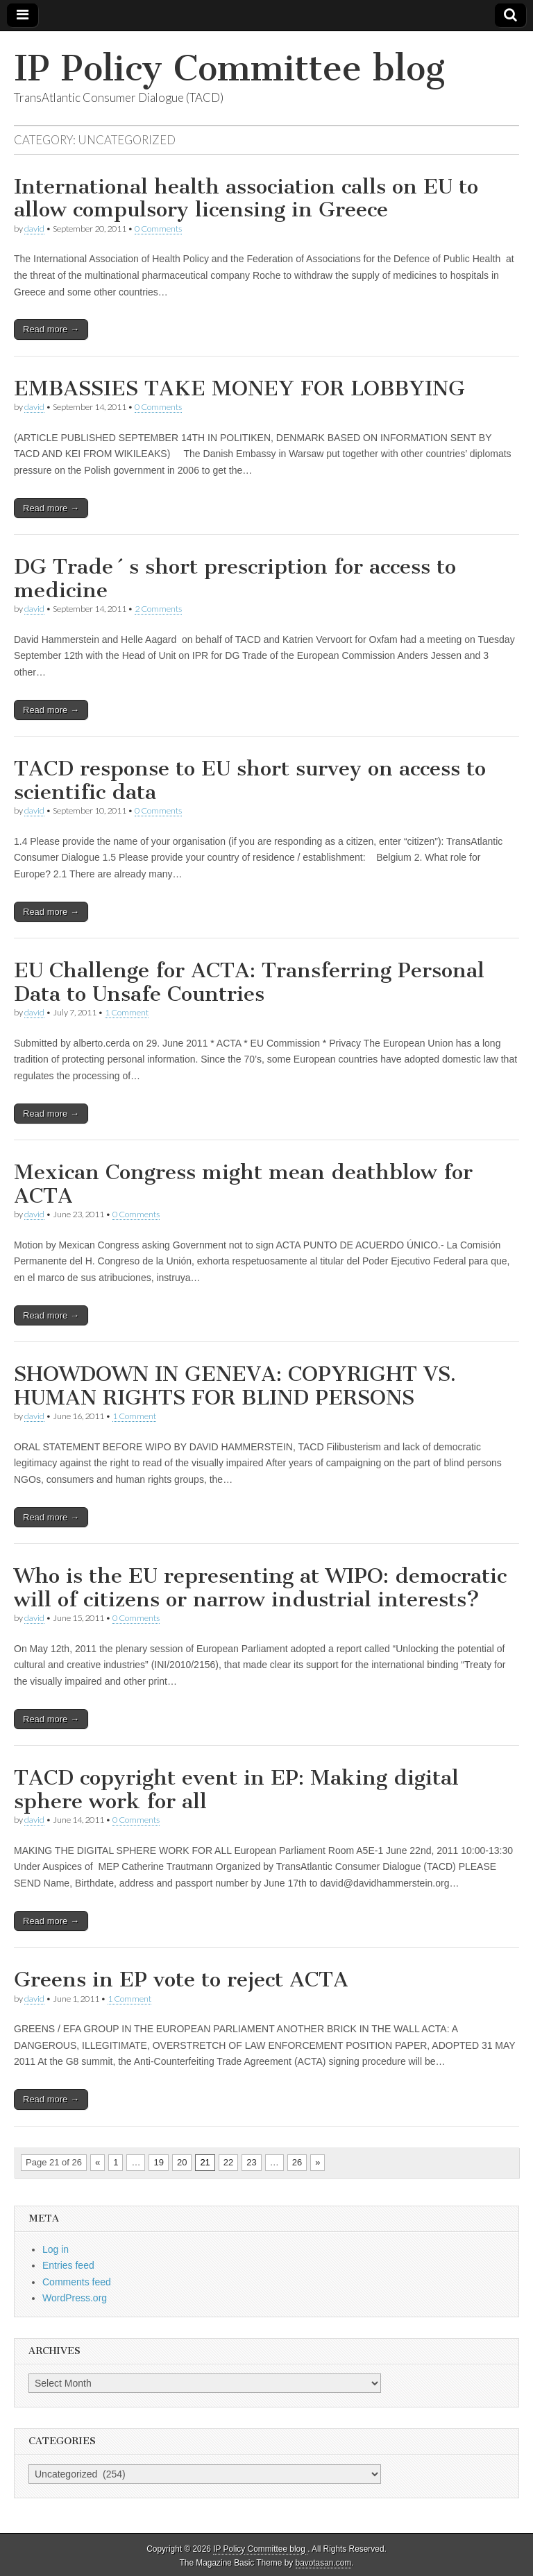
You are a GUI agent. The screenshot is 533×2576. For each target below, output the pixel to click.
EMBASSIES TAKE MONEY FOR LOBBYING (239, 388)
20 (182, 2162)
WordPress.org (74, 2297)
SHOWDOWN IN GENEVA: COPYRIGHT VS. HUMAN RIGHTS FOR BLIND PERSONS (235, 1386)
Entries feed (68, 2265)
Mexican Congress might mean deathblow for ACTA (243, 1184)
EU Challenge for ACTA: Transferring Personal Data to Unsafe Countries (249, 982)
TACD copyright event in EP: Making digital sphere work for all (236, 1789)
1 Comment (127, 1012)
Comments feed (76, 2281)
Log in (55, 2249)
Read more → (51, 329)
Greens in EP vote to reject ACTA (181, 1979)
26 (297, 2162)
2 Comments (158, 608)
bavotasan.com (324, 2563)
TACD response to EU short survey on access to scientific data (250, 780)
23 (251, 2162)
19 (158, 2162)
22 (228, 2162)
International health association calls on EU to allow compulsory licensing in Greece (246, 198)
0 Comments (158, 228)
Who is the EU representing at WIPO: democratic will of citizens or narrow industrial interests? (260, 1587)
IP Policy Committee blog (229, 68)
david (34, 228)
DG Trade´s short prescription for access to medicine (235, 578)
